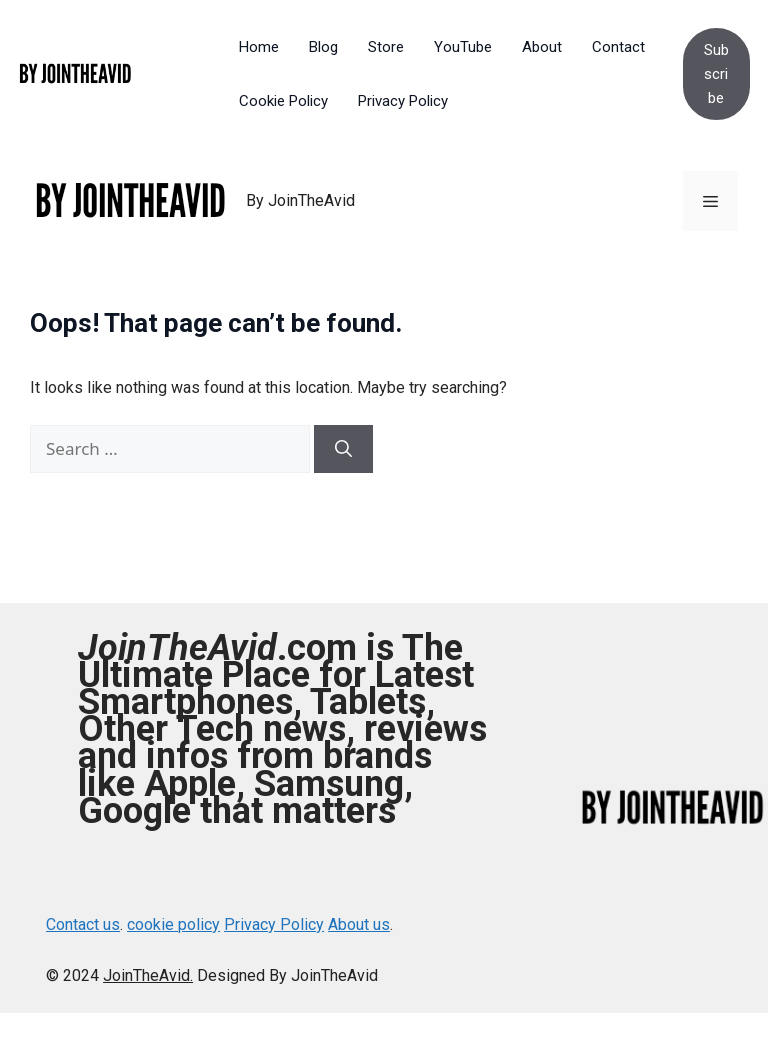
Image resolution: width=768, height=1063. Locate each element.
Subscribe (716, 74)
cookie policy (173, 924)
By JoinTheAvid (300, 200)
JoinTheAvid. (148, 975)
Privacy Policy (274, 924)
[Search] (343, 449)
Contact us (83, 924)
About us (359, 924)
